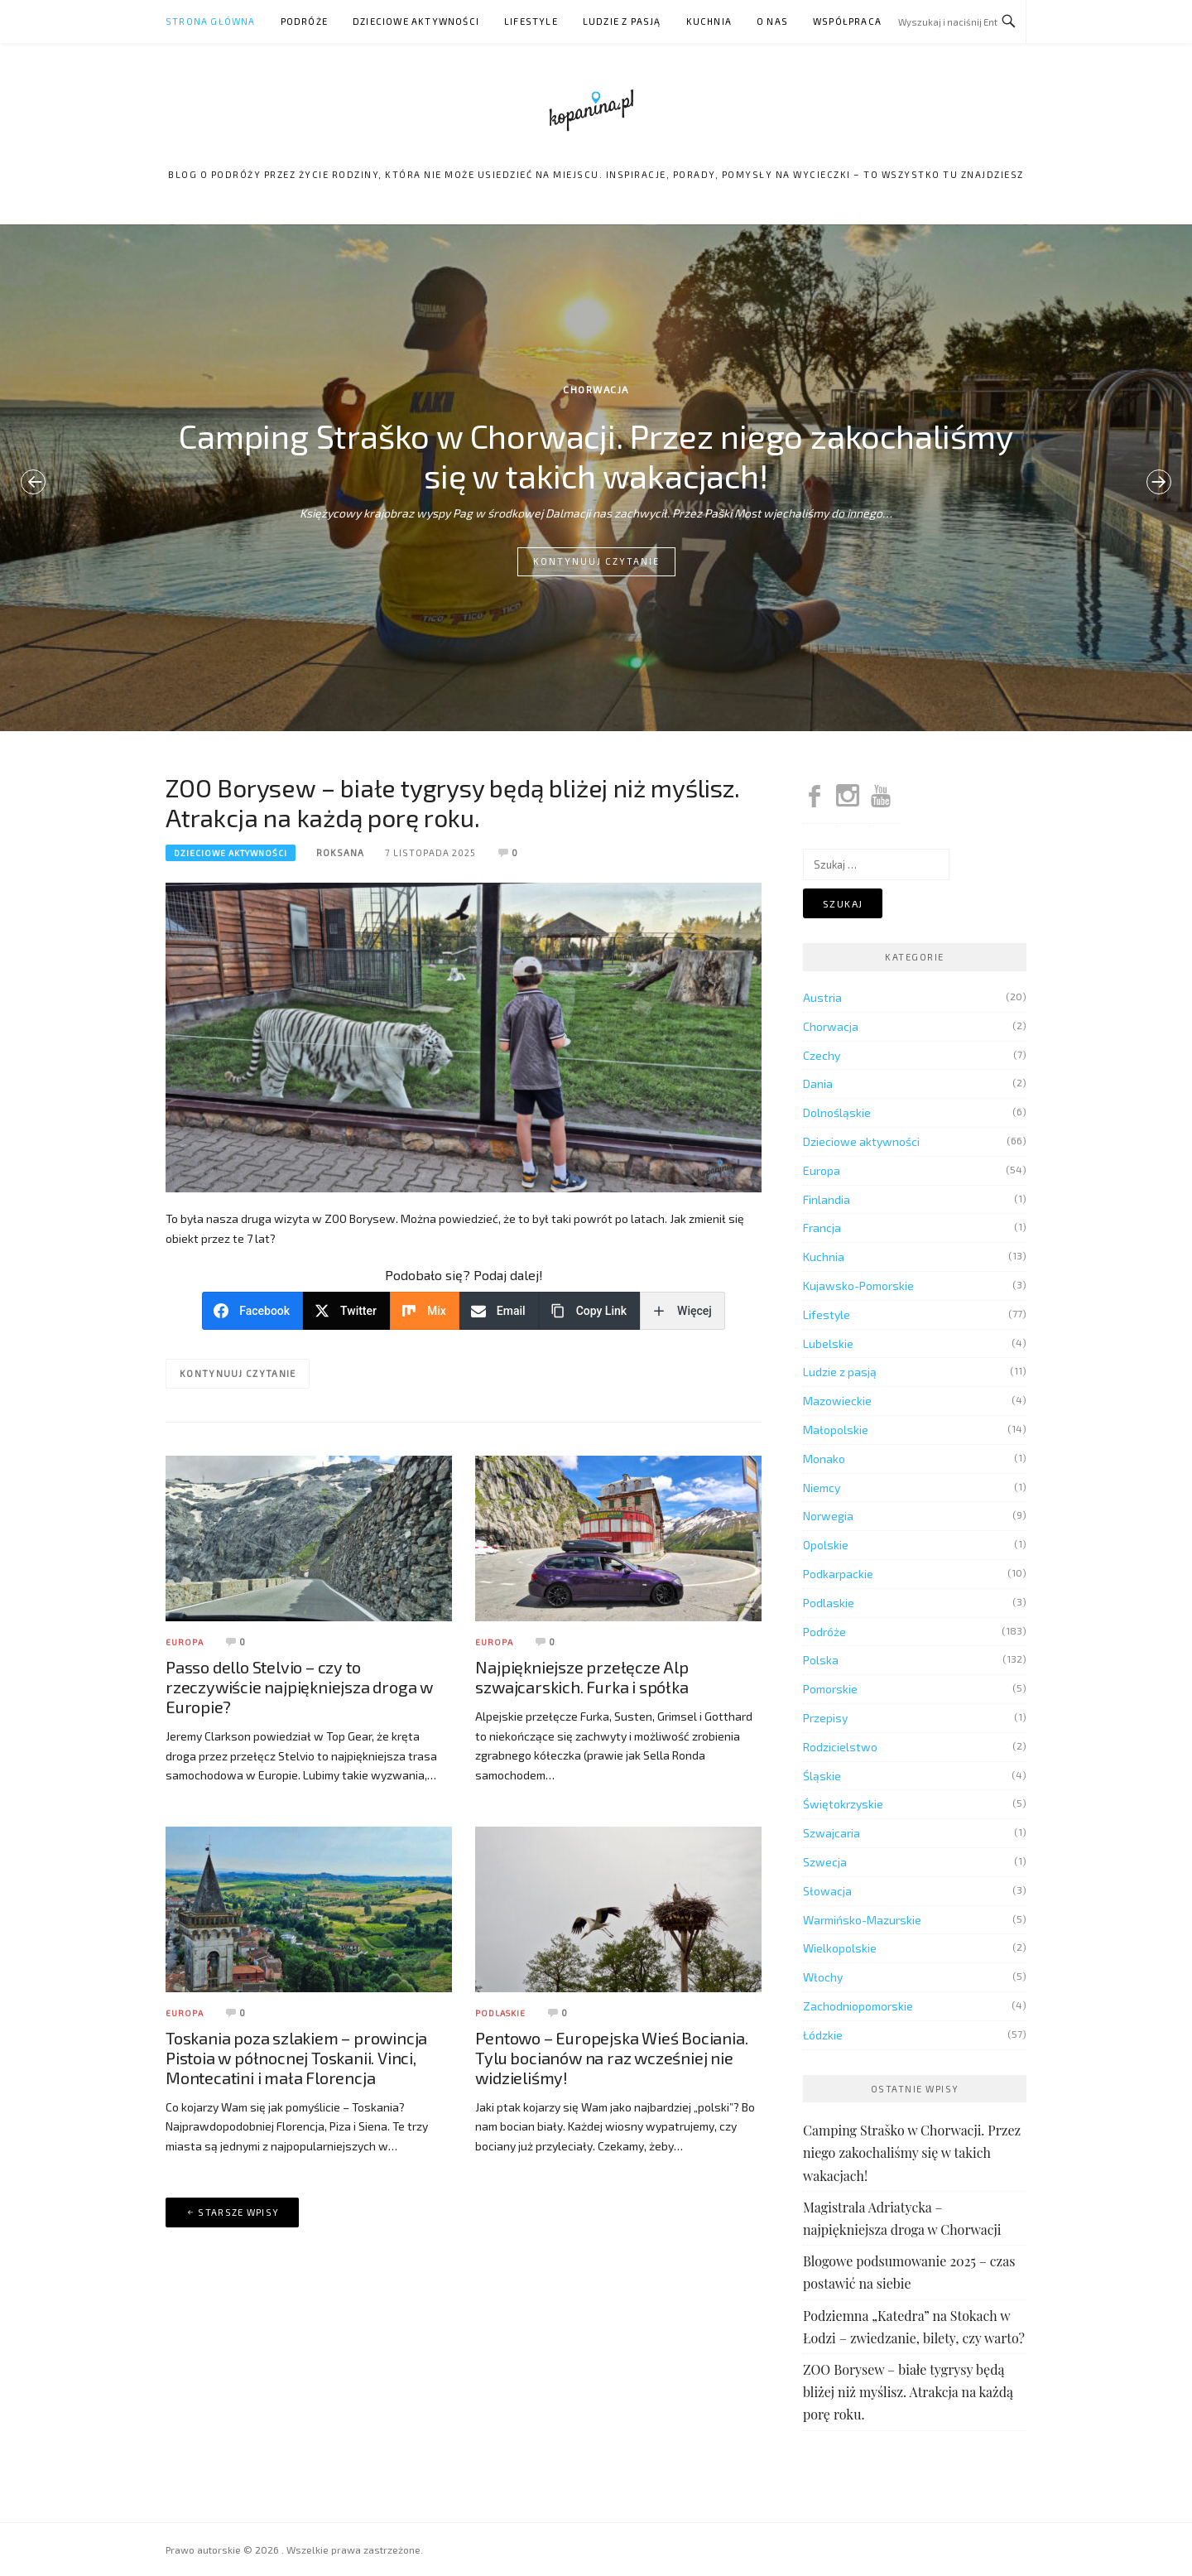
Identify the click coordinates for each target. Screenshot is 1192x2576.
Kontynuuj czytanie (596, 561)
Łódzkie (823, 2035)
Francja (822, 1228)
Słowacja (827, 1891)
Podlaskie (500, 2013)
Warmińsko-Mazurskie (862, 1920)
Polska (821, 1660)
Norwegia (828, 1516)
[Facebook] (252, 1311)
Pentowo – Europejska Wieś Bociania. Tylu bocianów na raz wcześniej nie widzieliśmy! (611, 2057)
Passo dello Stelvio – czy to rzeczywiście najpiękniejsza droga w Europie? (299, 1687)
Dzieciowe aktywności (416, 21)
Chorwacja (596, 389)
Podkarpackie (838, 1574)
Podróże (304, 21)
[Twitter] (346, 1311)
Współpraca (847, 21)
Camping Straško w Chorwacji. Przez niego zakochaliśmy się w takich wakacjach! (595, 455)
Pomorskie (830, 1689)
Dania (818, 1083)
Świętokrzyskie (843, 1804)
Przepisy (825, 1718)
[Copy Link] (589, 1311)
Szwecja (825, 1862)
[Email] (499, 1311)
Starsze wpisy (238, 2212)
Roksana (340, 852)
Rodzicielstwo (840, 1747)
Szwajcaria (831, 1833)
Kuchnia (709, 21)
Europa (185, 1642)
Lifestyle (531, 21)
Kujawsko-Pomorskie (858, 1285)
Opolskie (825, 1545)
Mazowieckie (837, 1401)
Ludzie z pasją (622, 21)
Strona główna (211, 21)
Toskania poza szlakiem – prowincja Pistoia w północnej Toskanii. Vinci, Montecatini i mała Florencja (296, 2057)
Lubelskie (828, 1343)
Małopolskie (835, 1430)
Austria (822, 997)
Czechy (821, 1055)
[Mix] (424, 1311)
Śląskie (822, 1776)
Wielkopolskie (840, 1948)
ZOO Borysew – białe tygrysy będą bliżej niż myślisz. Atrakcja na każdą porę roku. (453, 802)
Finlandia (826, 1199)
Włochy (823, 1977)
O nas (772, 21)
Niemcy (821, 1488)
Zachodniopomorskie (858, 2006)
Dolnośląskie (837, 1112)
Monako (824, 1459)
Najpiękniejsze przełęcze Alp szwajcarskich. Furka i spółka (581, 1677)
